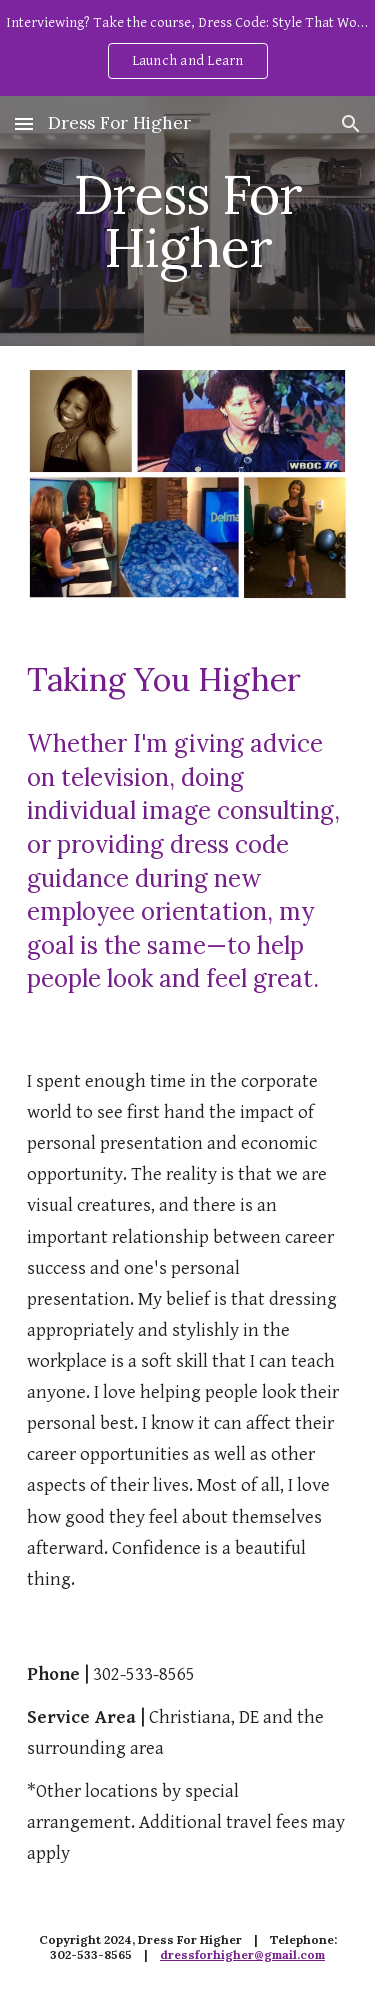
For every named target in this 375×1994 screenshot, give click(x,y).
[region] (187, 48)
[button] (24, 123)
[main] (188, 221)
